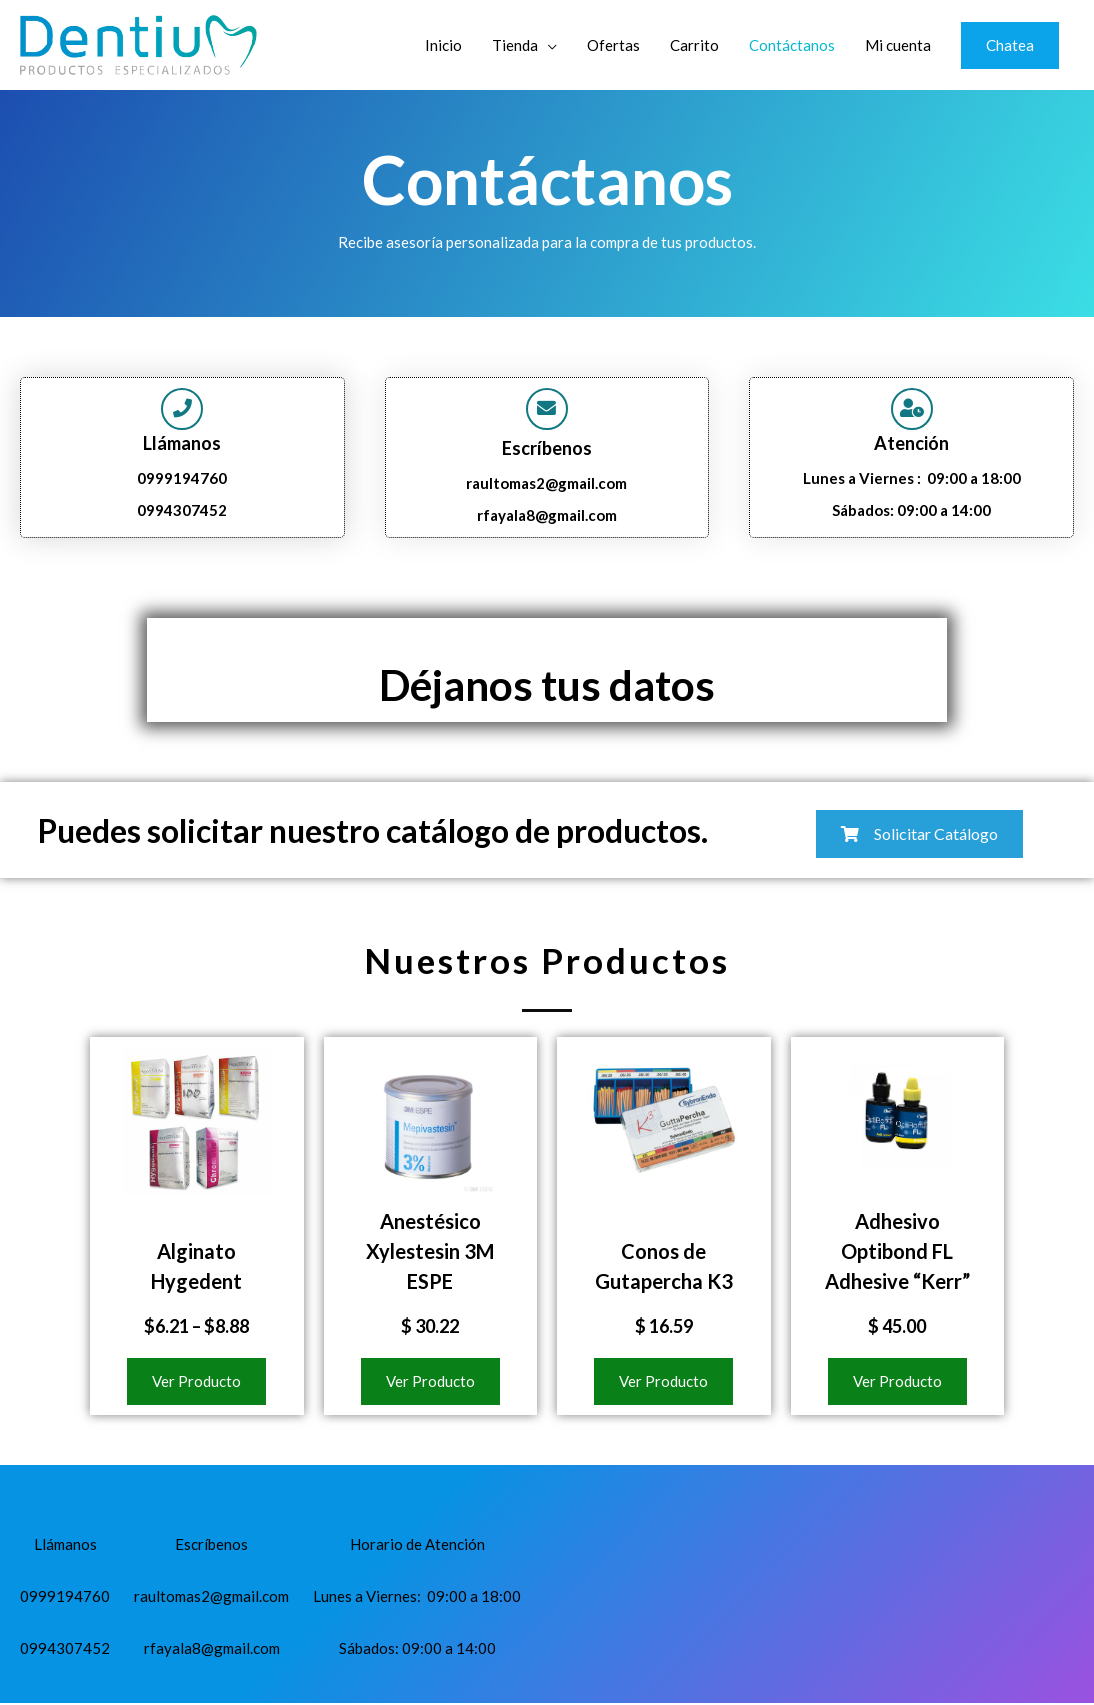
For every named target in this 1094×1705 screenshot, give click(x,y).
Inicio (443, 45)
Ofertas (613, 45)
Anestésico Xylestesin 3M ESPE (430, 1254)
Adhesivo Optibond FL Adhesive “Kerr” (897, 1254)
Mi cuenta (898, 45)
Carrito (694, 45)
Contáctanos (792, 45)
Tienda (515, 45)
